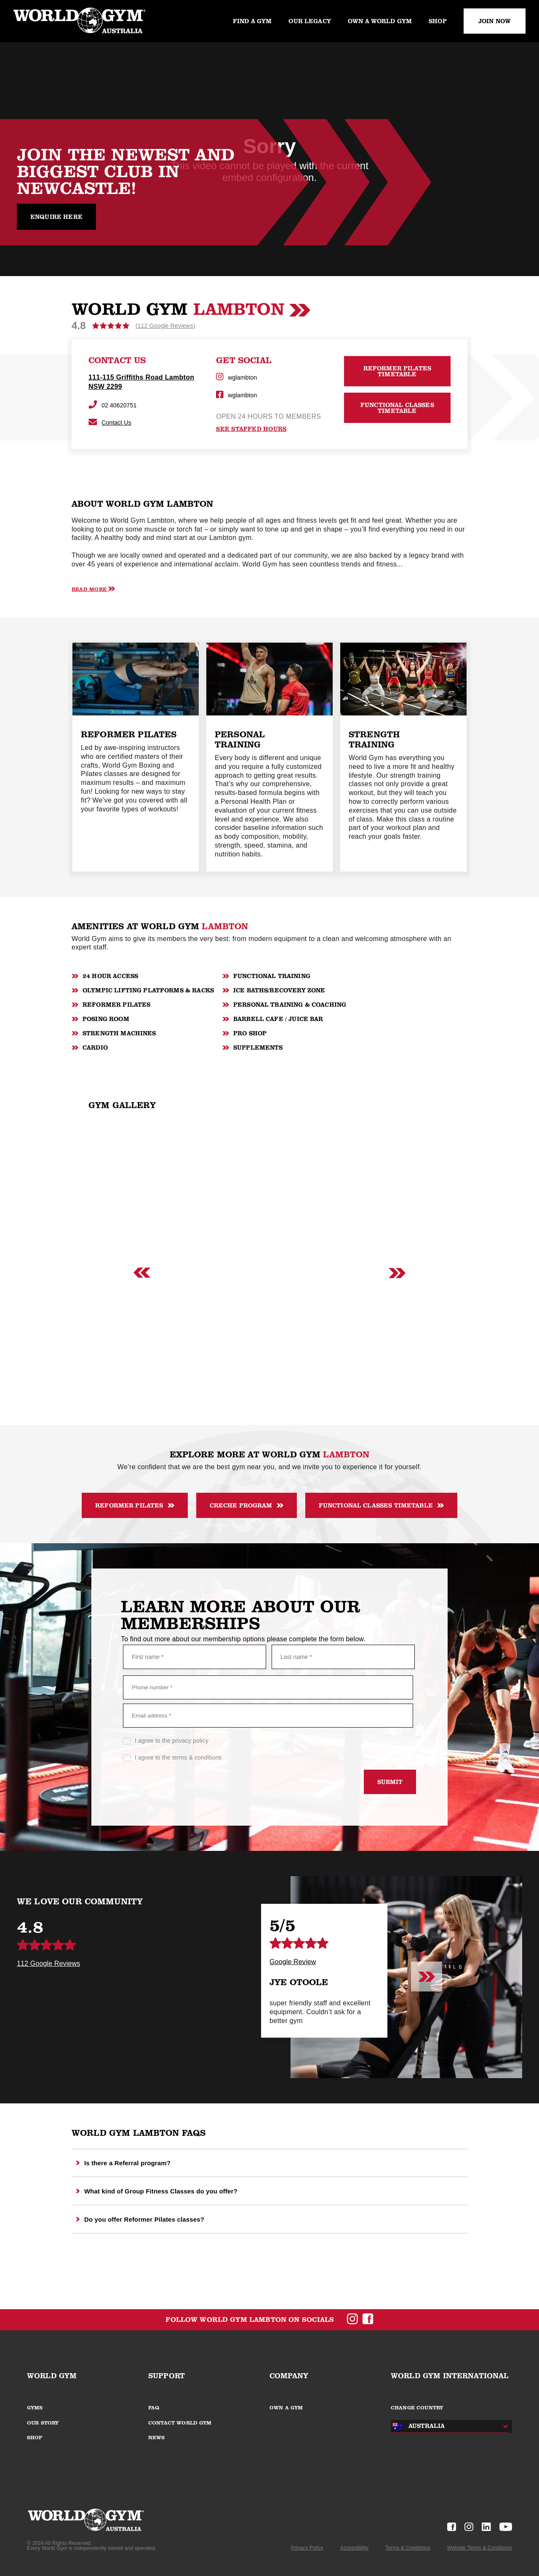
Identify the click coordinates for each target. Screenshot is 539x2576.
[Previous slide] (142, 1273)
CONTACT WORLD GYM (180, 2422)
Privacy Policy (307, 2548)
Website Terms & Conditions (479, 2548)
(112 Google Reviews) (165, 325)
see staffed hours (251, 429)
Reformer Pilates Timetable (397, 371)
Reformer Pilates (134, 1505)
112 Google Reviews (48, 1963)
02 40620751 (112, 405)
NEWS (156, 2437)
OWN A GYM (286, 2407)
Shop (438, 21)
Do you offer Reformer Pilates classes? (140, 2219)
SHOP (35, 2437)
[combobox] (447, 2426)
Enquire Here (56, 217)
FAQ (153, 2407)
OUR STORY (43, 2422)
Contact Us (109, 423)
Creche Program (246, 1505)
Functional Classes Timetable (397, 408)
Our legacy (309, 21)
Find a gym (252, 21)
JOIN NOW (494, 21)
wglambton (236, 377)
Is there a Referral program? (123, 2163)
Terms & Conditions (407, 2548)
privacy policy (190, 1740)
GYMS (35, 2407)
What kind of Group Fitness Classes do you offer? (156, 2191)
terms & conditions (197, 1757)
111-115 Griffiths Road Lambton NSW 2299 (141, 382)
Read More (93, 589)
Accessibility (354, 2548)
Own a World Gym (380, 21)
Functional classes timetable (381, 1505)
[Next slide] (397, 1273)
